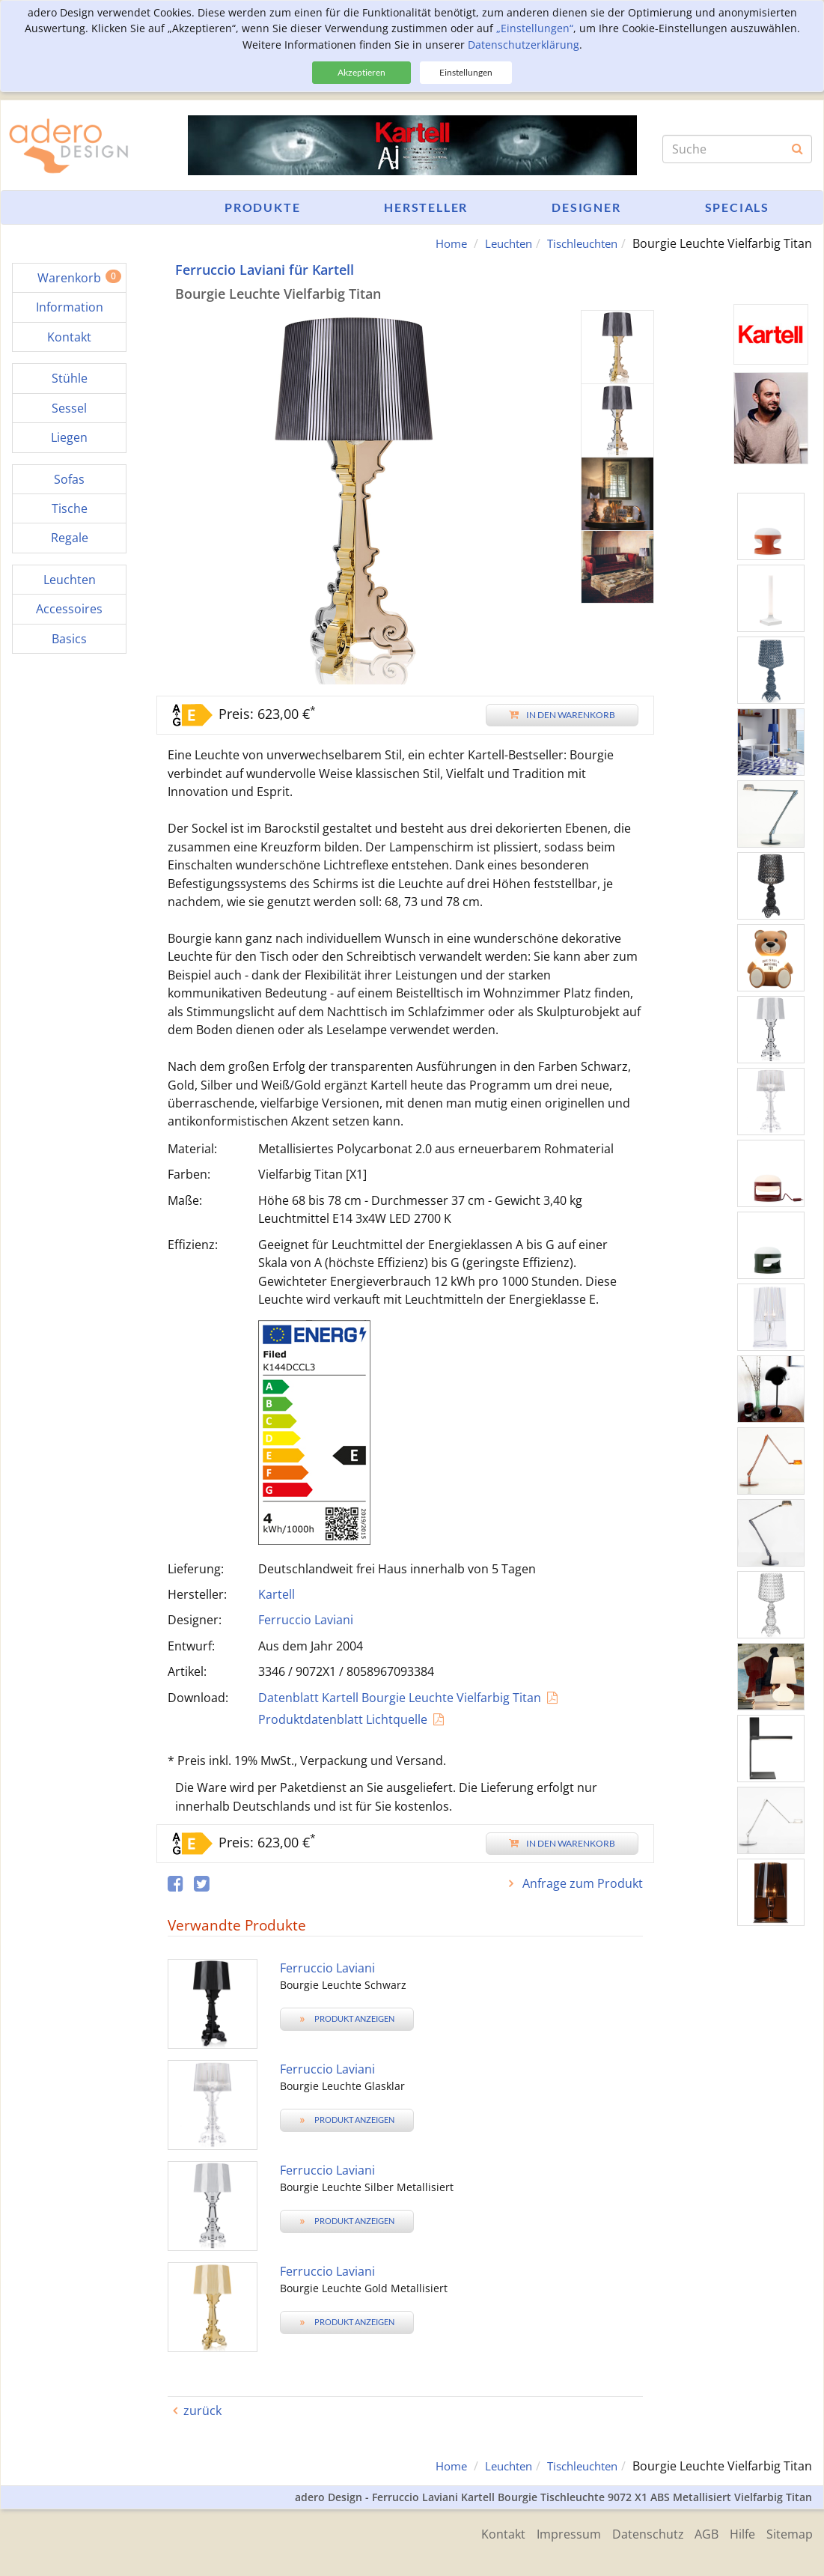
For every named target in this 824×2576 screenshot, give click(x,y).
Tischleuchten (578, 243)
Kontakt (484, 2532)
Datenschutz (636, 2532)
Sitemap (789, 2532)
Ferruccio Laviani (305, 1619)
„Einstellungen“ (534, 28)
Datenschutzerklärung (523, 44)
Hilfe (738, 2532)
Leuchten (497, 243)
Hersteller (426, 207)
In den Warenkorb (562, 714)
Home (436, 243)
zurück (202, 2410)
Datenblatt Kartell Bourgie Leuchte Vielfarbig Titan (399, 1697)
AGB (699, 2532)
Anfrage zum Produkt (581, 1883)
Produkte (262, 207)
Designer (586, 207)
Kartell (276, 1594)
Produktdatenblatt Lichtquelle (342, 1719)
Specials (737, 207)
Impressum (553, 2532)
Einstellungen (465, 72)
